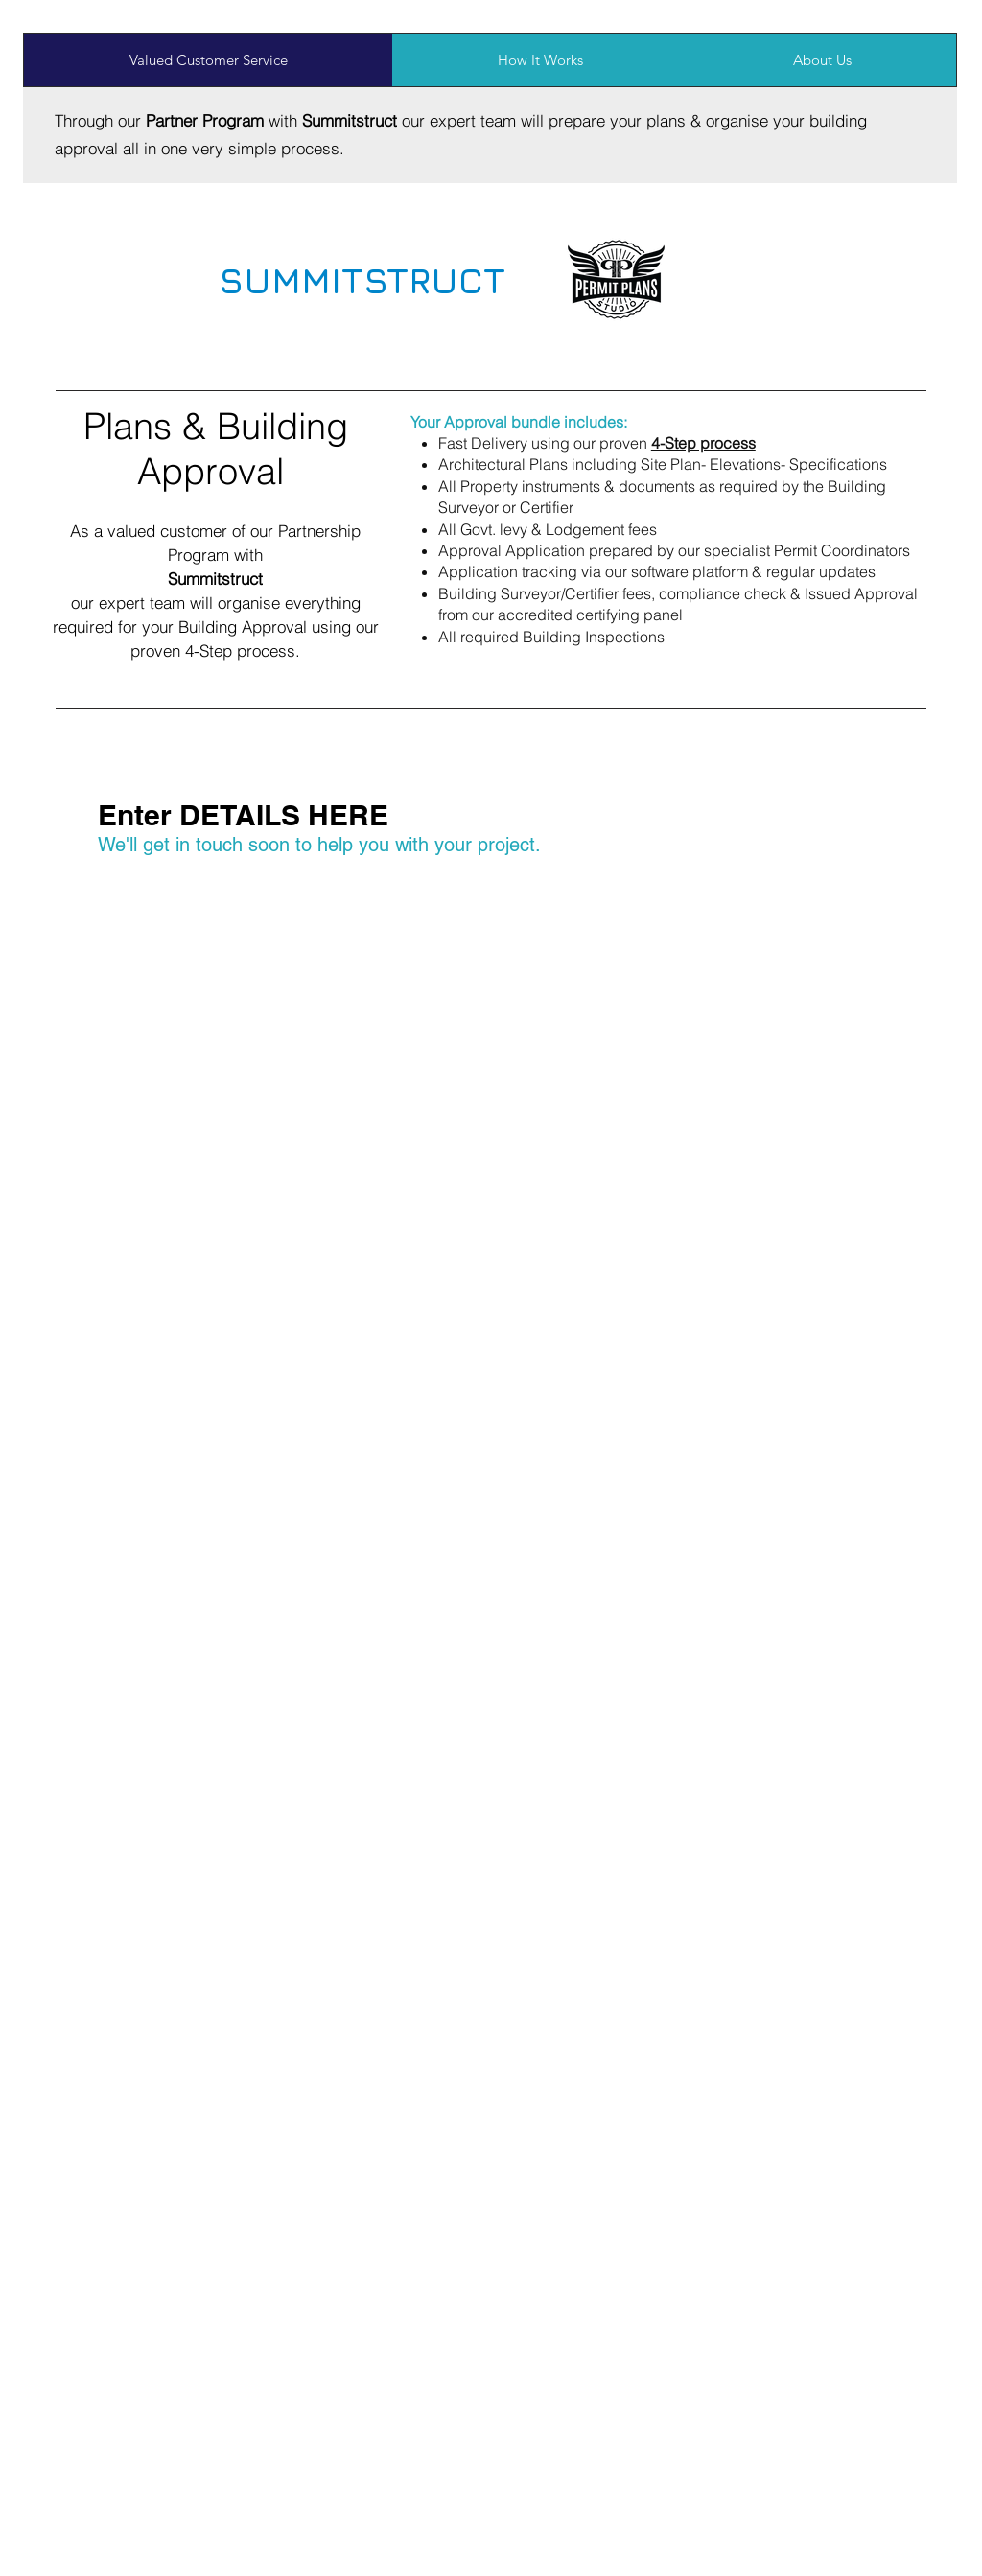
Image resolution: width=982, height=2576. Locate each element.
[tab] (208, 60)
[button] (703, 443)
